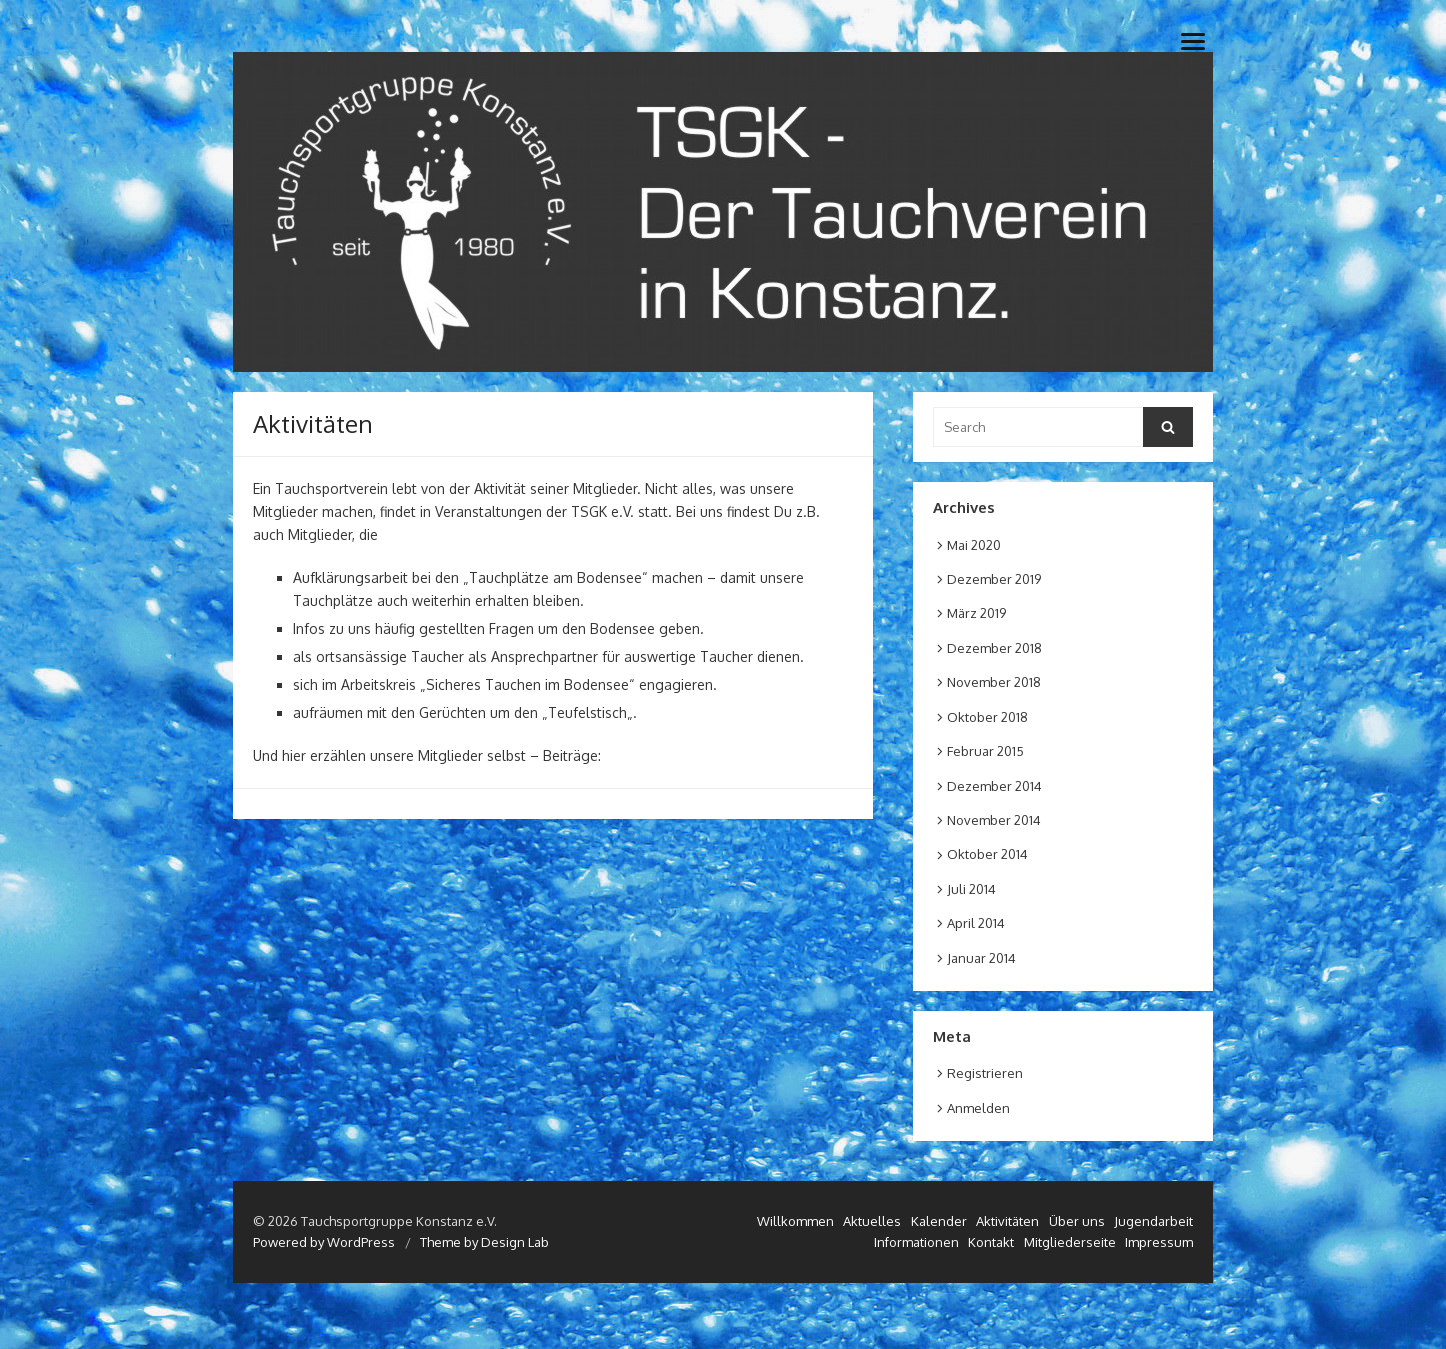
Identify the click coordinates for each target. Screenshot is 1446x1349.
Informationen (916, 1242)
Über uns (1077, 1221)
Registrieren (985, 1073)
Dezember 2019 (994, 579)
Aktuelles (872, 1221)
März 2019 (976, 613)
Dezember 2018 (994, 648)
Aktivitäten (1007, 1221)
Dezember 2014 (994, 786)
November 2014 (994, 820)
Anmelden (978, 1108)
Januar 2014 (981, 958)
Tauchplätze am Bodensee (555, 577)
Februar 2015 (985, 751)
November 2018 (994, 682)
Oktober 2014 (987, 854)
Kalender (939, 1221)
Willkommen (795, 1221)
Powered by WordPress (324, 1242)
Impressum (1159, 1242)
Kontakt (991, 1242)
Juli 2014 (971, 889)
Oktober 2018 (987, 717)
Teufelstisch (587, 712)
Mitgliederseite (1070, 1242)
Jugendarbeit (1153, 1221)
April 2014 (976, 923)
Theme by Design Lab (484, 1242)
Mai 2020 (974, 545)
